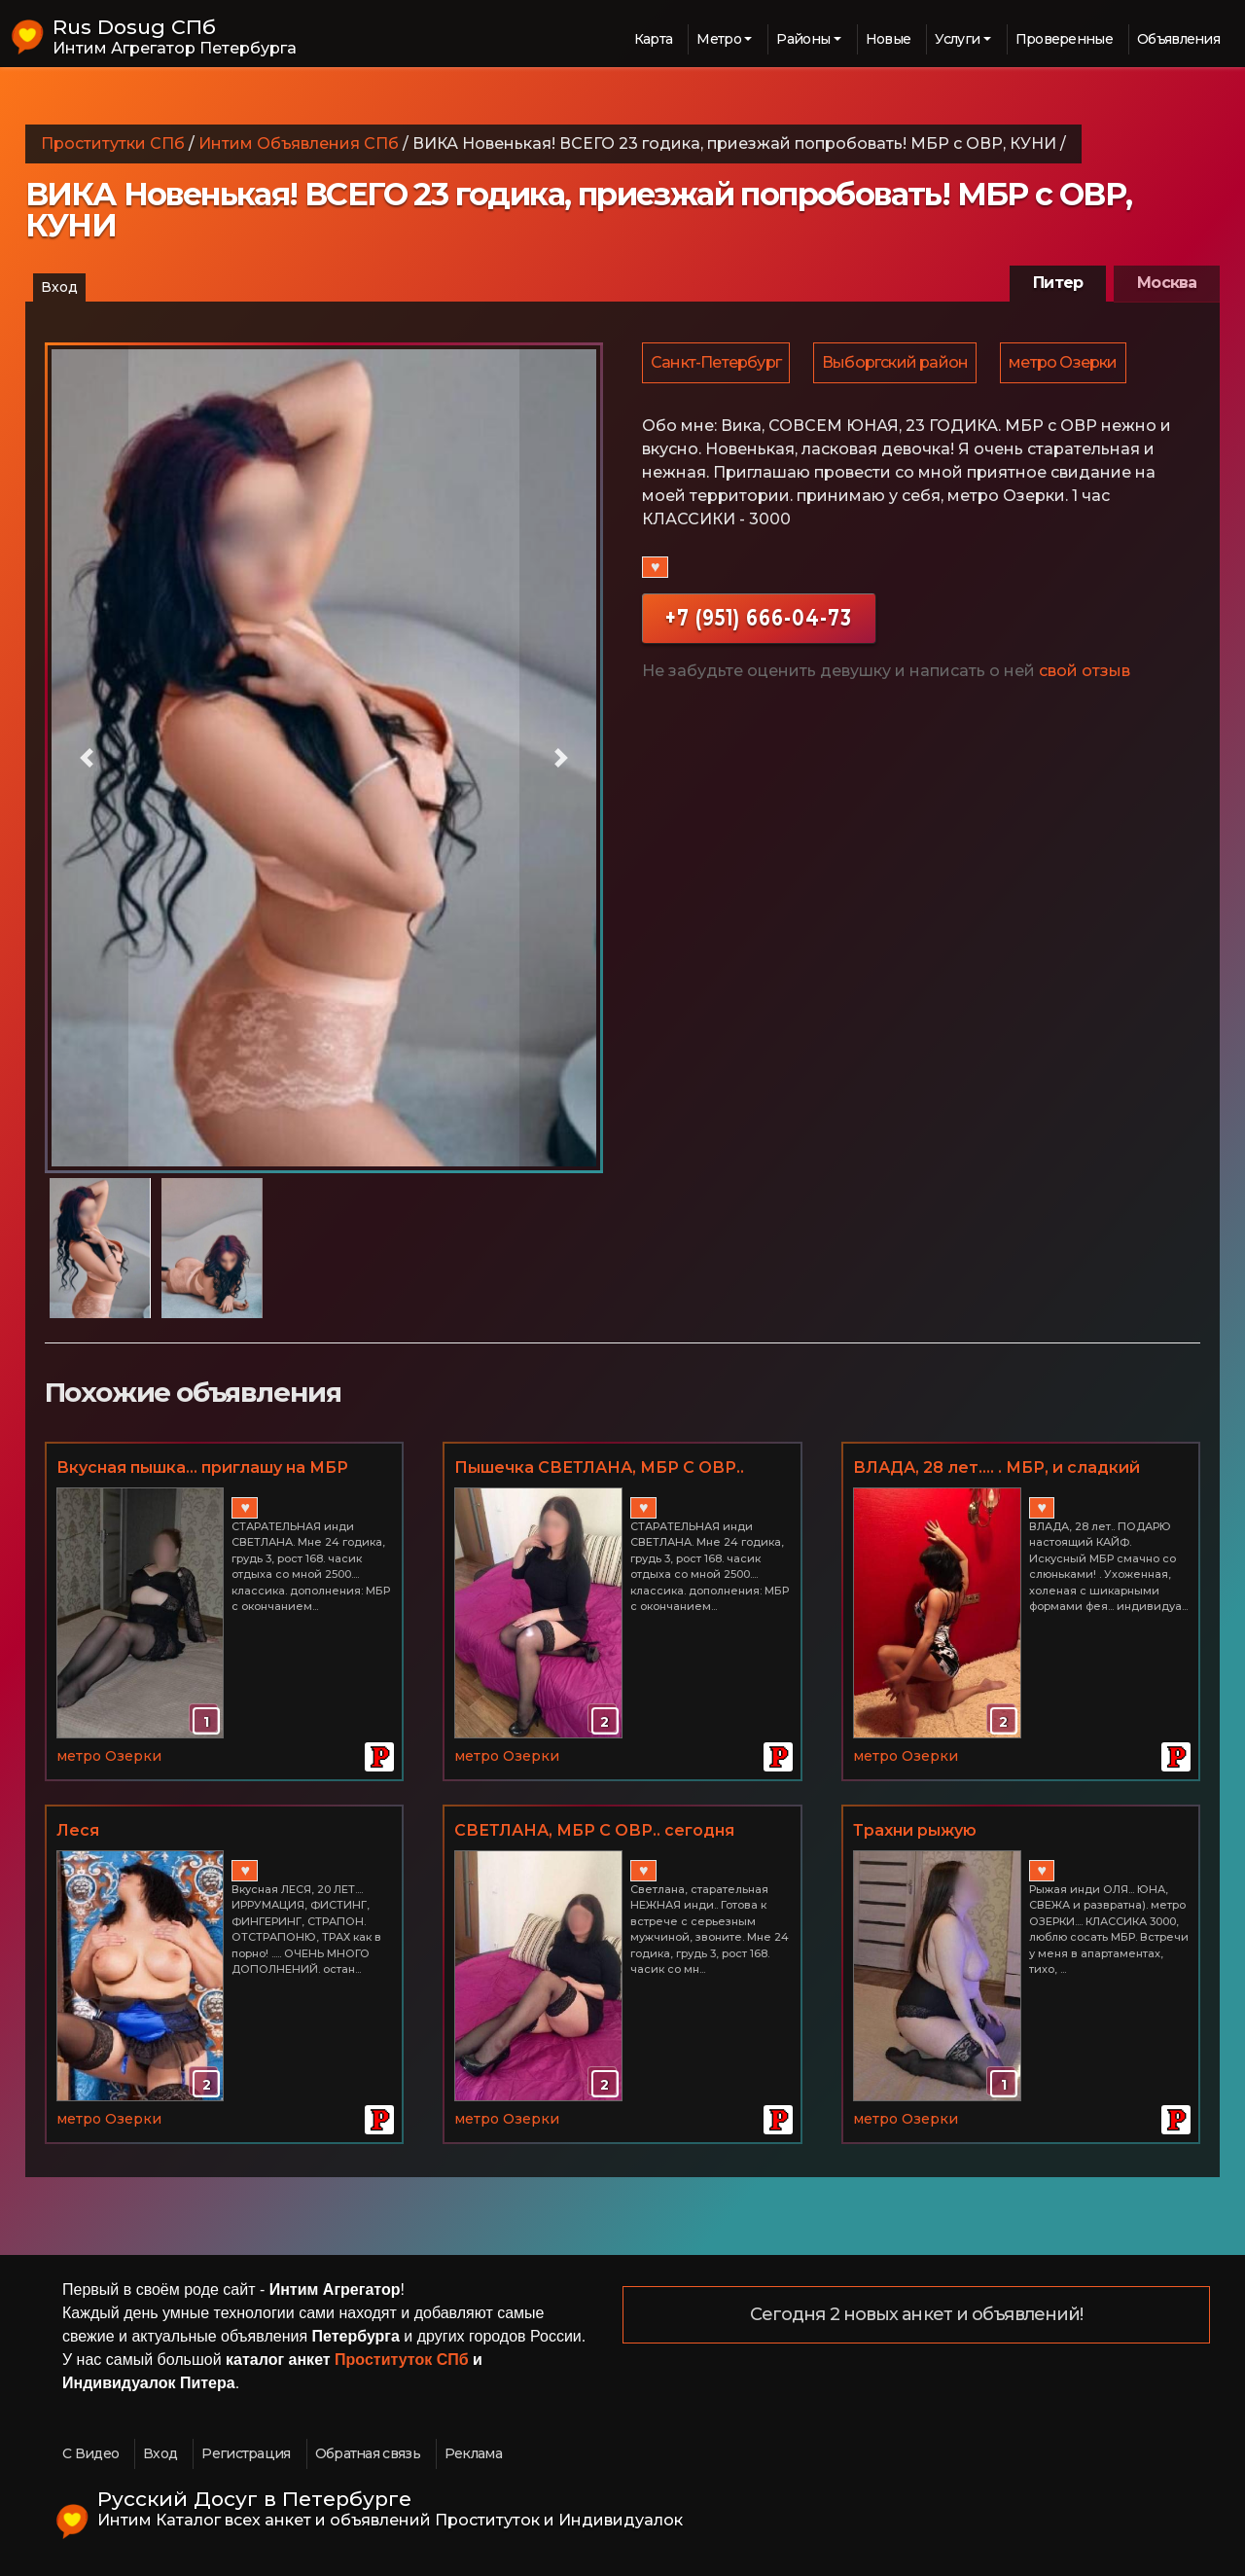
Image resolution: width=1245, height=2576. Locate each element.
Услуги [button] (957, 39)
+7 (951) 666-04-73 (758, 619)
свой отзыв (1084, 672)
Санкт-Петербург (717, 363)
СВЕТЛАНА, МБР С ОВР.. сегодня (594, 1830)
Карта (653, 39)
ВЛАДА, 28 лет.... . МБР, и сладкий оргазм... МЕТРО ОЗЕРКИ (996, 1469)
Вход (59, 287)
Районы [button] (803, 39)
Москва (1166, 282)
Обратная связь (367, 2453)
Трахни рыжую (915, 1830)
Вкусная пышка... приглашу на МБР (202, 1467)
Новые (888, 39)
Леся (77, 1830)
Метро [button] (718, 39)
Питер (1058, 282)
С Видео (90, 2453)
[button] (86, 758)
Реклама (473, 2453)
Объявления (1178, 39)
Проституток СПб (402, 2359)
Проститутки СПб (113, 143)
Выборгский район (898, 363)
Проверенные (1064, 39)
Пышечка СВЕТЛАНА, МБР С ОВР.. (599, 1467)
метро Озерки (1067, 363)
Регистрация (245, 2453)
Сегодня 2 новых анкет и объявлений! (917, 2315)
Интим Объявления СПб (298, 143)
